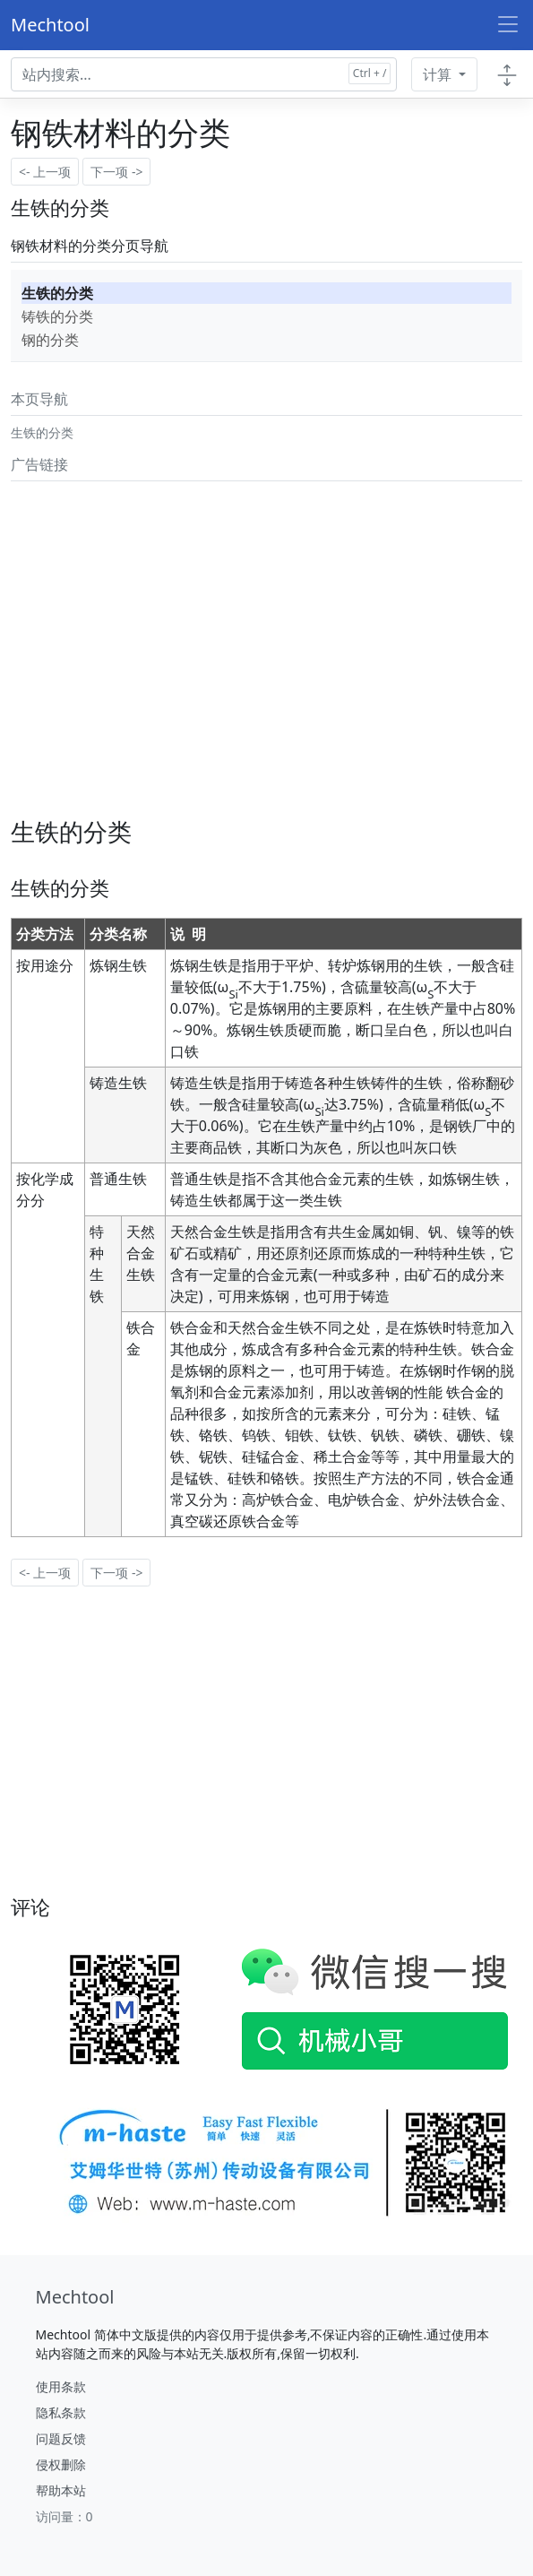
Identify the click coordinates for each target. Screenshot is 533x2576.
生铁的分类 (57, 293)
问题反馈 (61, 2438)
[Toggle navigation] (508, 25)
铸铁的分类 (57, 316)
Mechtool (50, 25)
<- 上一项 (45, 171)
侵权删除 (61, 2464)
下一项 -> (116, 171)
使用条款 (61, 2386)
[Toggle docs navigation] (507, 74)
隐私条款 (61, 2412)
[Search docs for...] (204, 74)
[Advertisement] (262, 613)
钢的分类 (50, 340)
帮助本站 (61, 2490)
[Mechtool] (75, 2297)
